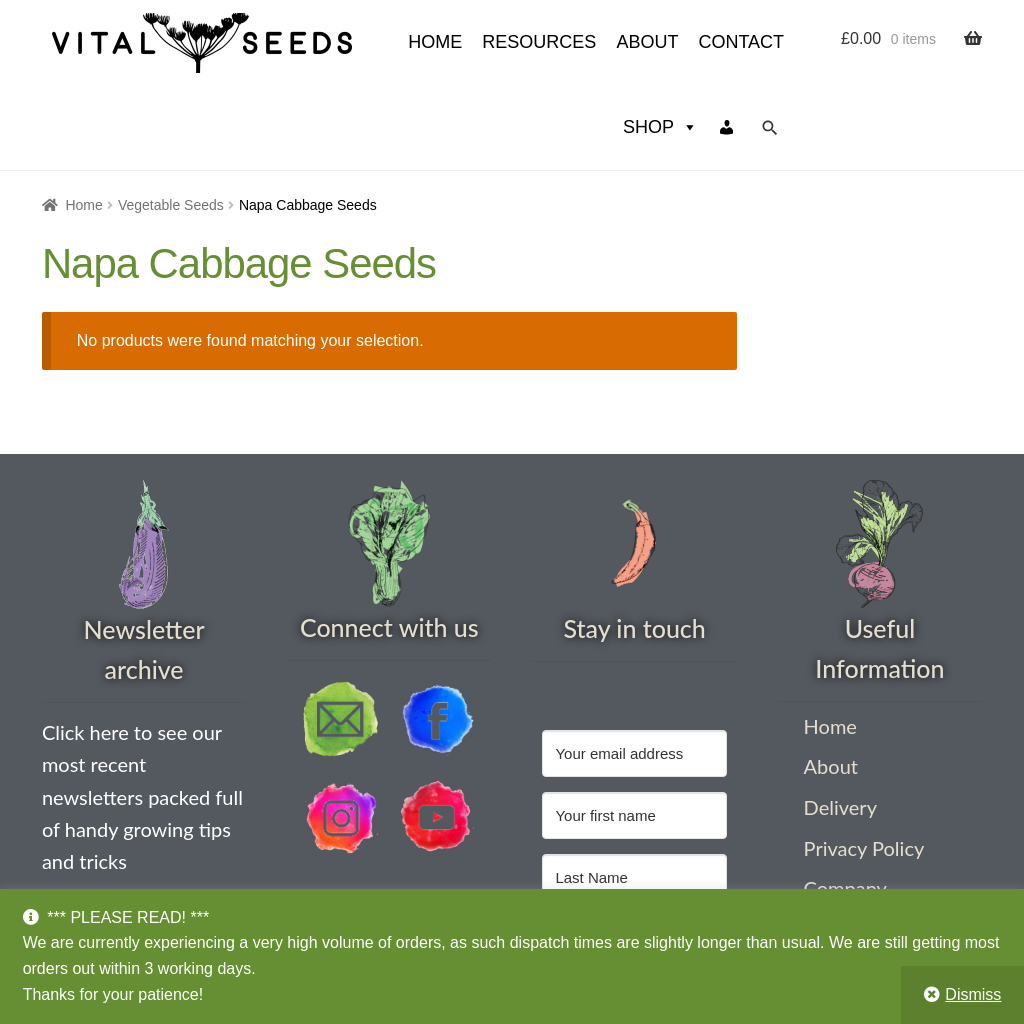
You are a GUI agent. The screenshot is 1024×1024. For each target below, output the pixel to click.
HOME (254, 42)
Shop (660, 42)
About (466, 42)
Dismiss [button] (973, 994)
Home (83, 120)
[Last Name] (634, 792)
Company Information (855, 815)
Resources (358, 42)
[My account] (727, 42)
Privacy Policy (864, 763)
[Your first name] (634, 730)
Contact (560, 42)
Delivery (840, 722)
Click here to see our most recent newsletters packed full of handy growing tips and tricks (142, 711)
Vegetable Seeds (171, 120)
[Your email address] (634, 668)
